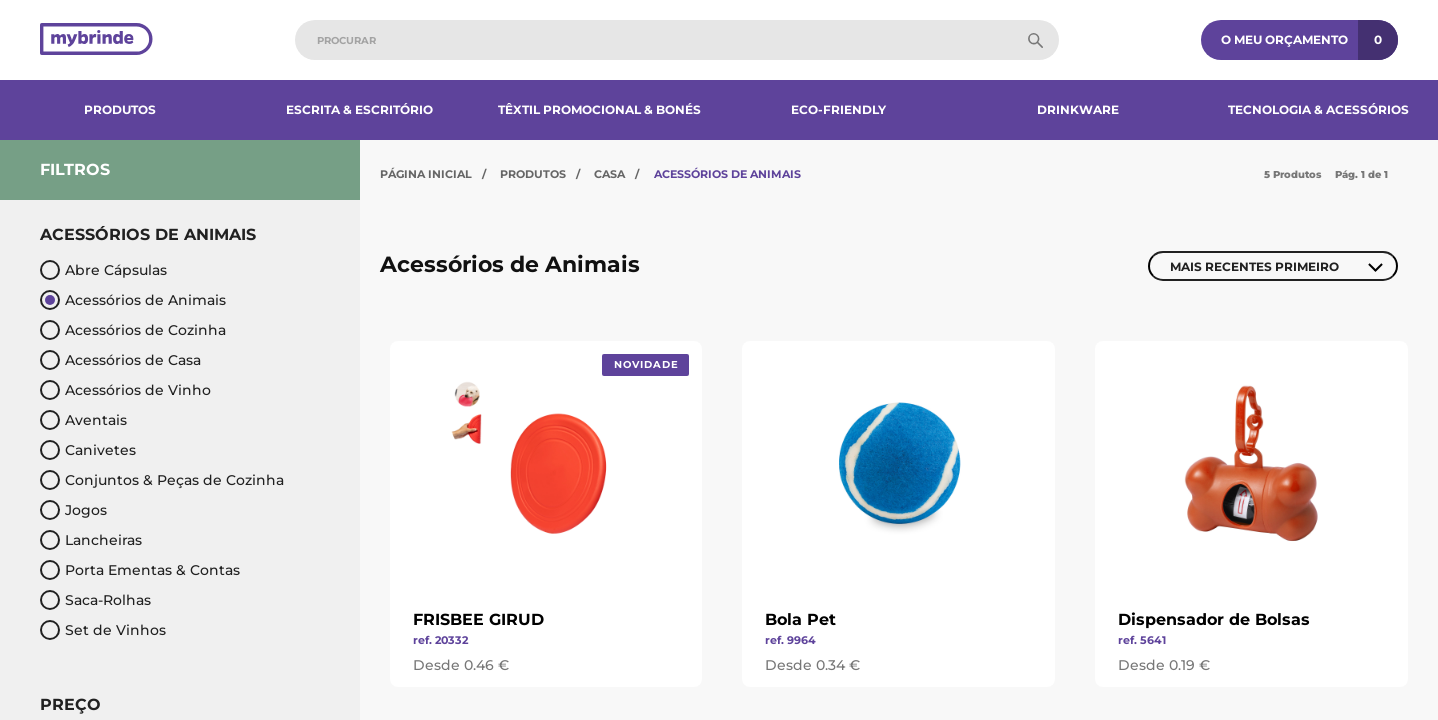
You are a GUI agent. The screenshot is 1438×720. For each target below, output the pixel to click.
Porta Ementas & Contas (140, 570)
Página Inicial (426, 174)
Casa (609, 174)
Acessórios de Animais (133, 300)
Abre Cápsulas (103, 270)
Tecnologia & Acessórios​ (1318, 109)
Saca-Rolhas (95, 600)
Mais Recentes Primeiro (1254, 266)
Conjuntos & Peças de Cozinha (162, 480)
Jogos (73, 510)
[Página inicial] (96, 40)
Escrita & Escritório (359, 109)
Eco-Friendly (838, 109)
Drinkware (1078, 109)
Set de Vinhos (103, 630)
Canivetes (88, 450)
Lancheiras (91, 540)
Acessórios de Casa (120, 360)
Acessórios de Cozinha (133, 330)
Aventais (83, 420)
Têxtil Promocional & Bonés (599, 109)
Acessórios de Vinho (125, 390)
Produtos (120, 109)
